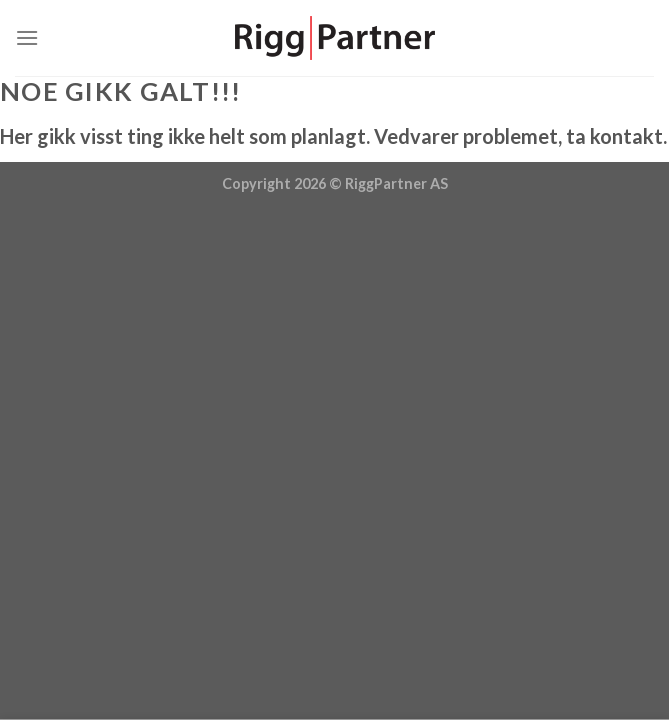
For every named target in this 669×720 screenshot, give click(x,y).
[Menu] (27, 37)
